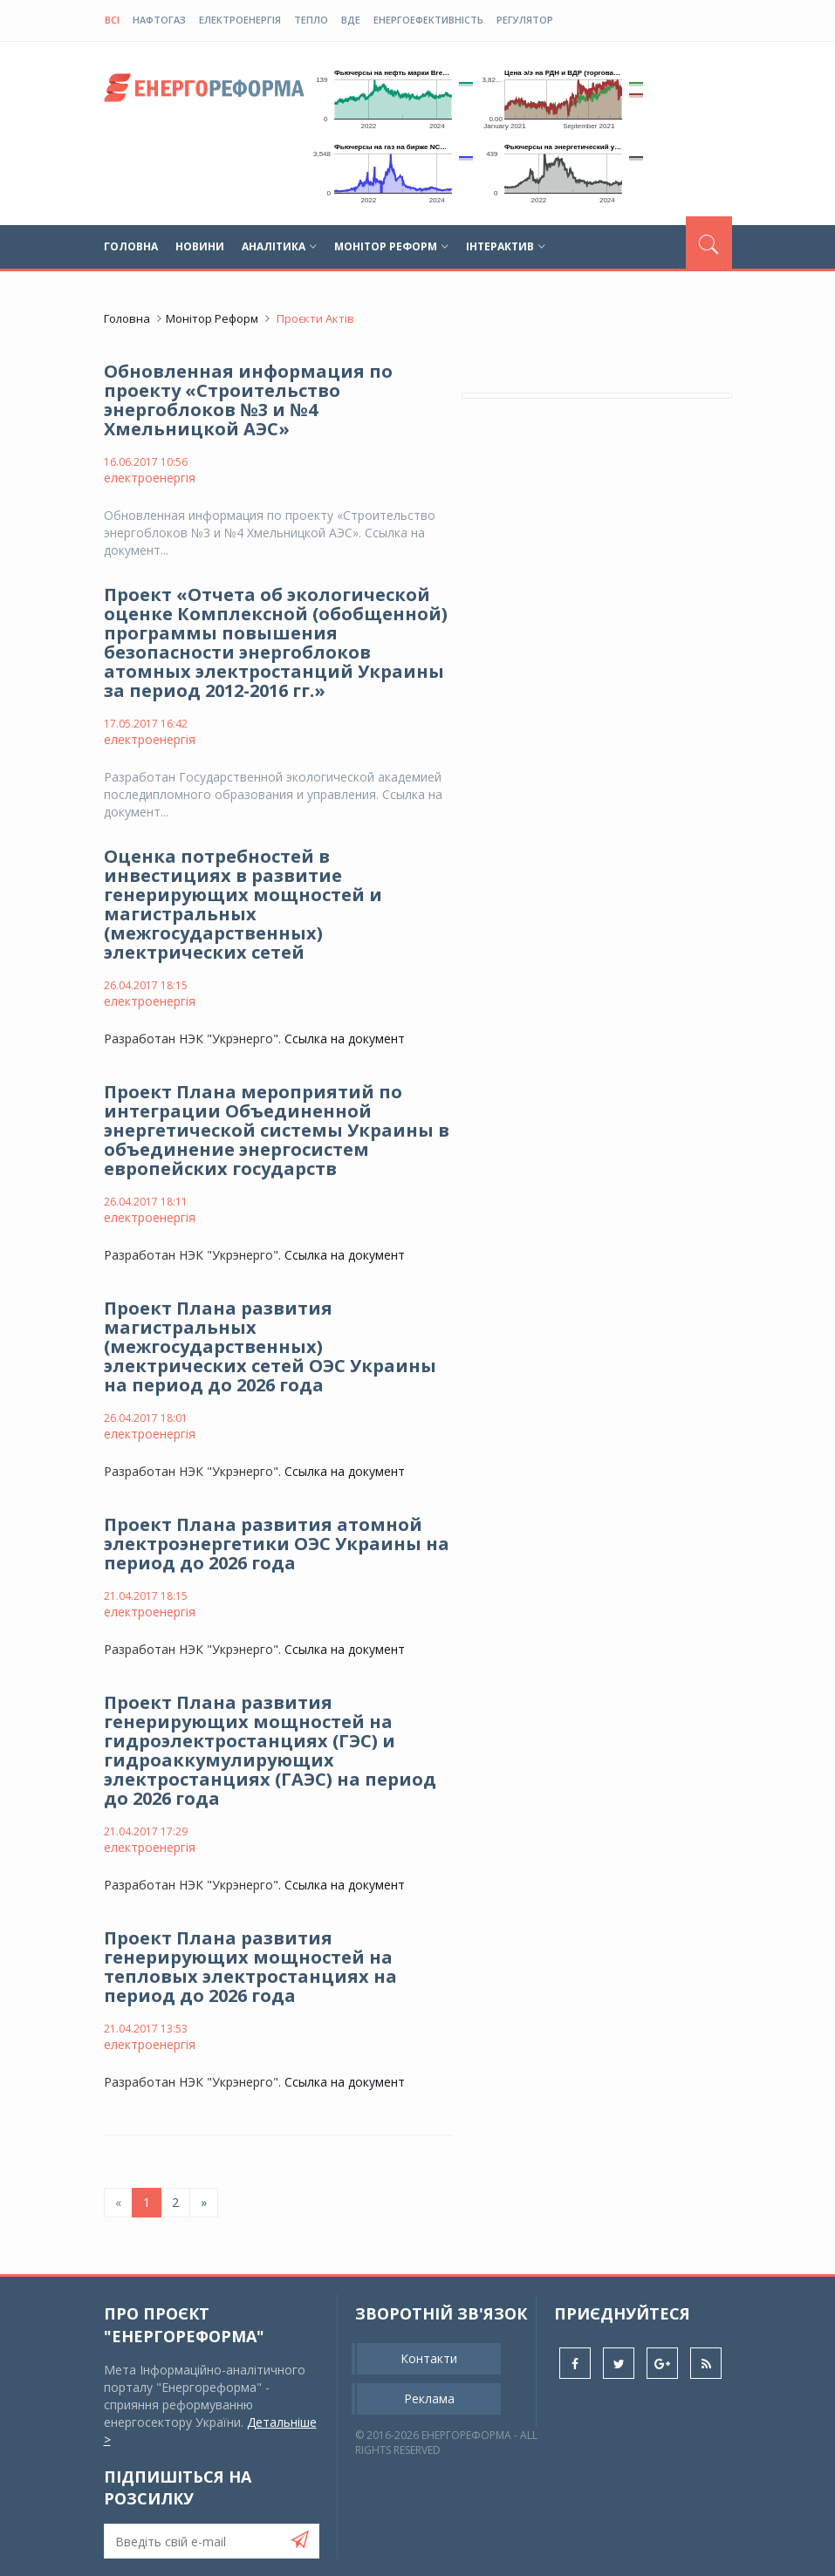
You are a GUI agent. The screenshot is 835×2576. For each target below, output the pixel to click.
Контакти (428, 2358)
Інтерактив (505, 246)
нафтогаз (159, 19)
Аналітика (279, 246)
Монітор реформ (391, 246)
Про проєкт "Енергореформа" (184, 2325)
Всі (112, 19)
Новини (199, 246)
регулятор (524, 19)
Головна (131, 246)
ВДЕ (350, 19)
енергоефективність (428, 19)
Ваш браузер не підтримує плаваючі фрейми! (388, 96)
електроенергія (240, 19)
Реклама (429, 2398)
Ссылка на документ (344, 1038)
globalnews (204, 92)
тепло (311, 19)
